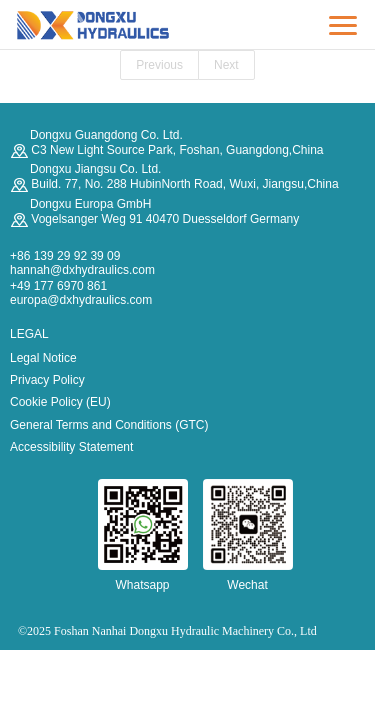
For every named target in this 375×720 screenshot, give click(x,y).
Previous (159, 65)
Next (226, 65)
